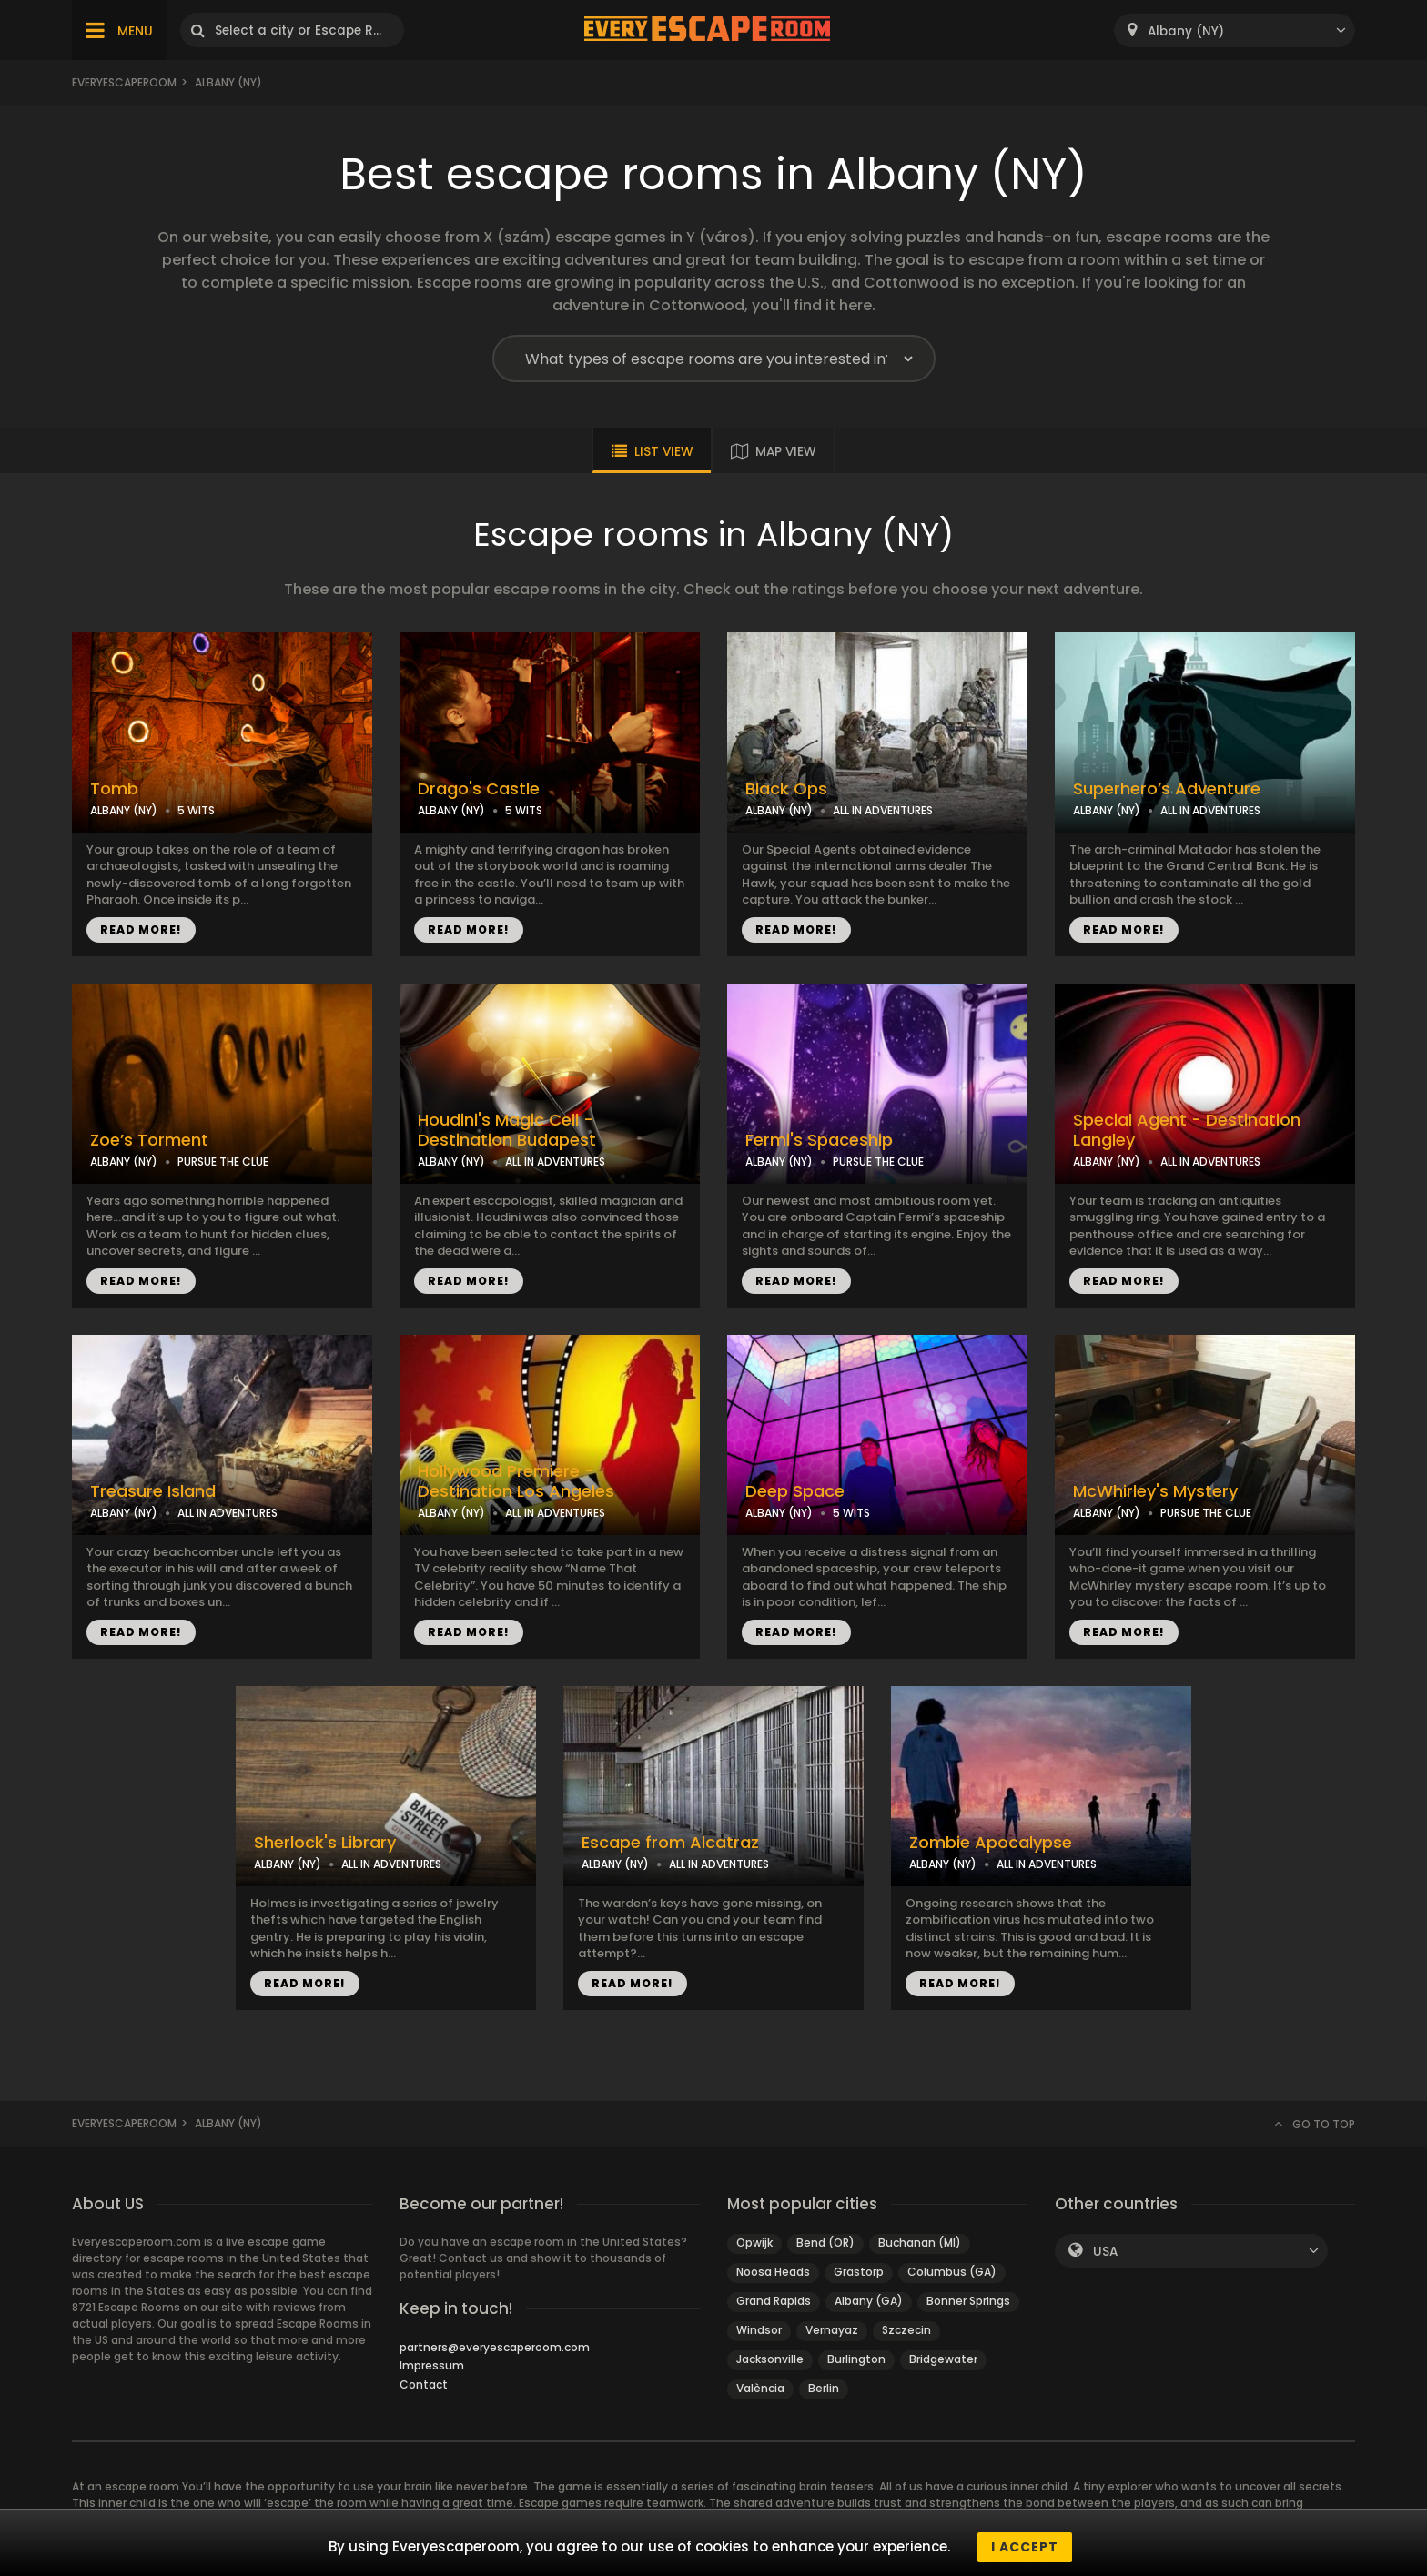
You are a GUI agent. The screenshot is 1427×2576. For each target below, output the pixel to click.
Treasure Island (153, 1491)
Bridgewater (943, 2359)
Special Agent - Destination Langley (1186, 1130)
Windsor (759, 2330)
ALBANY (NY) (123, 810)
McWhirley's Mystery (1155, 1491)
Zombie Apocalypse (990, 1843)
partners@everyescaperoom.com (495, 2347)
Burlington (856, 2359)
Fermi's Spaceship (819, 1140)
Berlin (823, 2388)
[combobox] (1234, 30)
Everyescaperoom (124, 82)
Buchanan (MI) (919, 2242)
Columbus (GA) (952, 2271)
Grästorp (859, 2271)
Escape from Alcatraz (670, 1843)
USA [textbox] (1105, 2251)
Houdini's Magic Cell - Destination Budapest (507, 1130)
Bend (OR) (825, 2242)
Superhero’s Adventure (1166, 789)
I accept (1024, 2547)
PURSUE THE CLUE (222, 1161)
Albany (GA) (869, 2300)
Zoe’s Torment (149, 1140)
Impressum (432, 2365)
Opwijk (754, 2242)
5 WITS (196, 810)
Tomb (114, 789)
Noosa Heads (773, 2271)
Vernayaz (831, 2330)
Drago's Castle (479, 789)
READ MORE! (141, 929)
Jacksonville (770, 2359)
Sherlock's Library (325, 1843)
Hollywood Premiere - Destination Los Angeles (516, 1481)
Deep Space (795, 1491)
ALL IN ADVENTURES (883, 810)
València (760, 2388)
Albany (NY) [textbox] (1186, 31)
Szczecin (906, 2330)
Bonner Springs (968, 2300)
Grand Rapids (773, 2300)
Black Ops (786, 789)
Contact (424, 2384)
